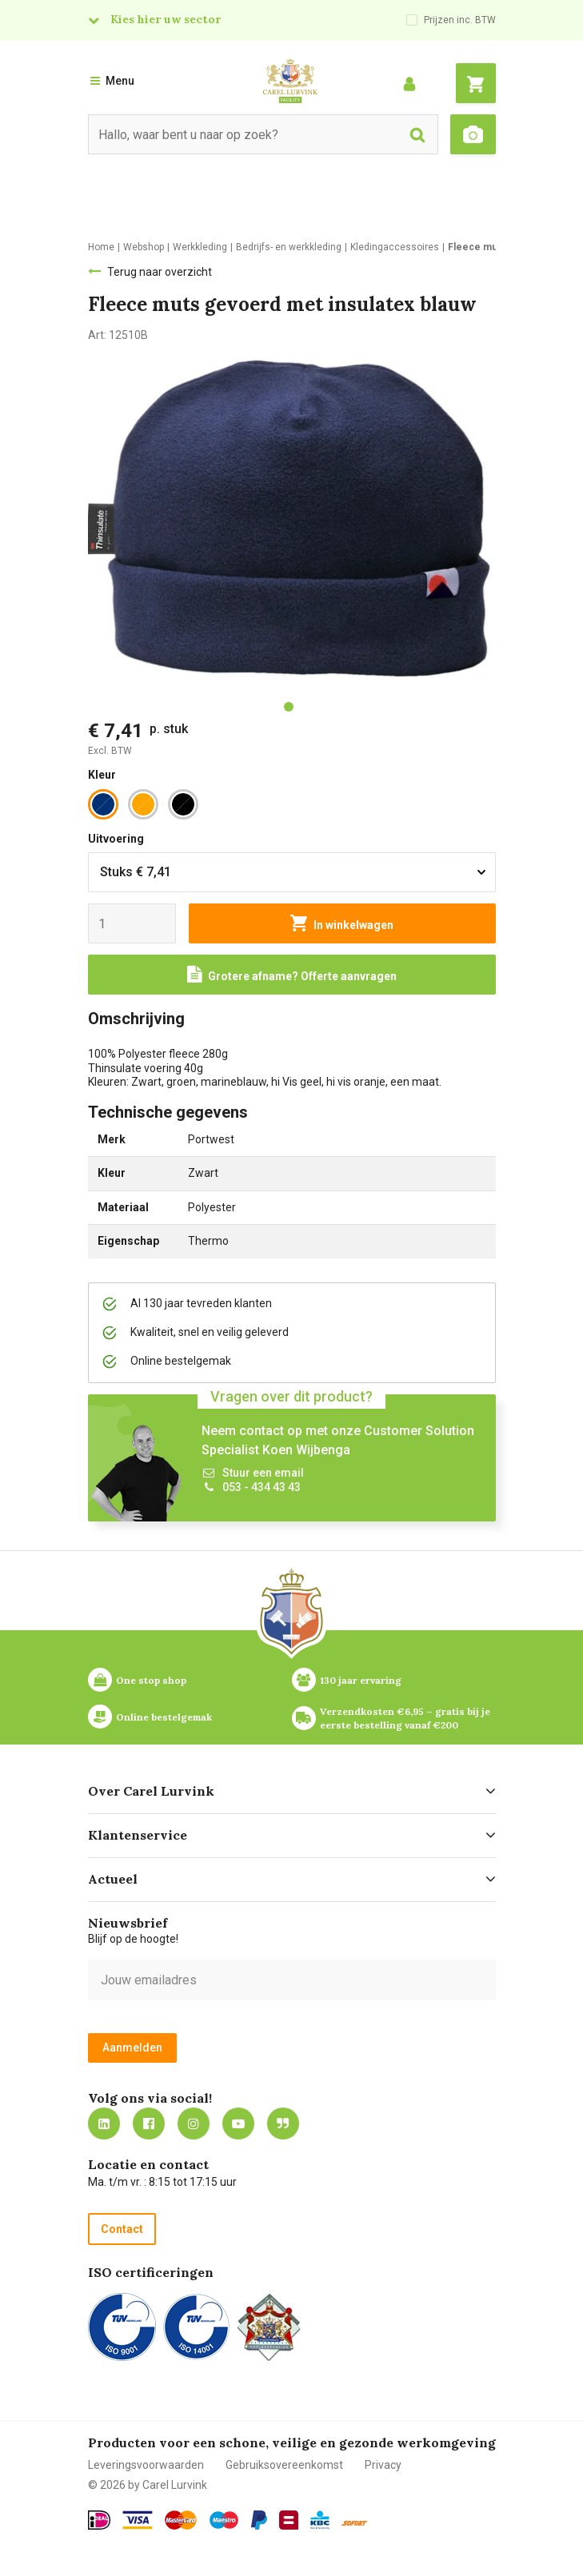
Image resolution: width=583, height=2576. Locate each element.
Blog (283, 2123)
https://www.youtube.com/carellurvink (238, 2123)
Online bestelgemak (164, 1717)
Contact (122, 2229)
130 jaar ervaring (360, 1680)
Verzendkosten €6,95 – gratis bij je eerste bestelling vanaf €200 (406, 1718)
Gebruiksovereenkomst (284, 2464)
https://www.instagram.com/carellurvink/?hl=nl (194, 2123)
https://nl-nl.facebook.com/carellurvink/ (149, 2123)
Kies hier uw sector (165, 19)
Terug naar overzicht (159, 271)
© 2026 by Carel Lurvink (147, 2484)
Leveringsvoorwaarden (146, 2464)
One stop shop (151, 1680)
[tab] (288, 707)
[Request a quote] (292, 975)
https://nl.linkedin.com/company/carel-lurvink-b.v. (104, 2123)
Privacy (383, 2464)
